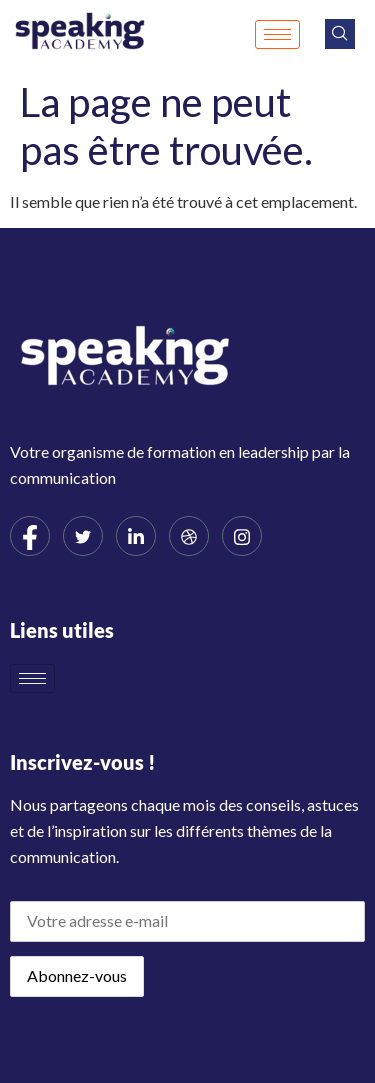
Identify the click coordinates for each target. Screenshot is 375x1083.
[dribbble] (189, 536)
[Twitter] (83, 536)
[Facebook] (30, 536)
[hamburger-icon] (277, 34)
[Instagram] (242, 536)
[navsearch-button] (340, 34)
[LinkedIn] (136, 536)
